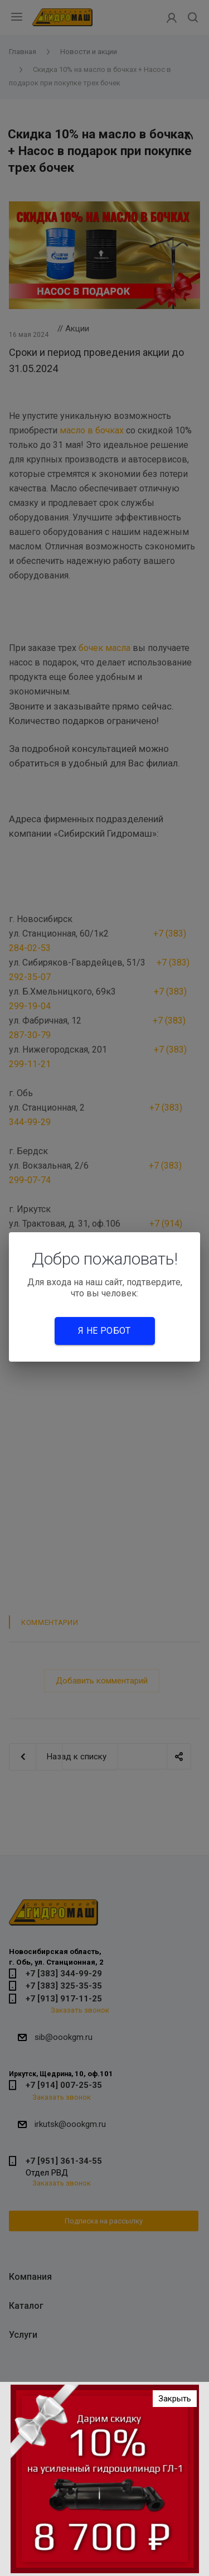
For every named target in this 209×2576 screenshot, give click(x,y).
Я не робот (104, 1330)
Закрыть (174, 2399)
